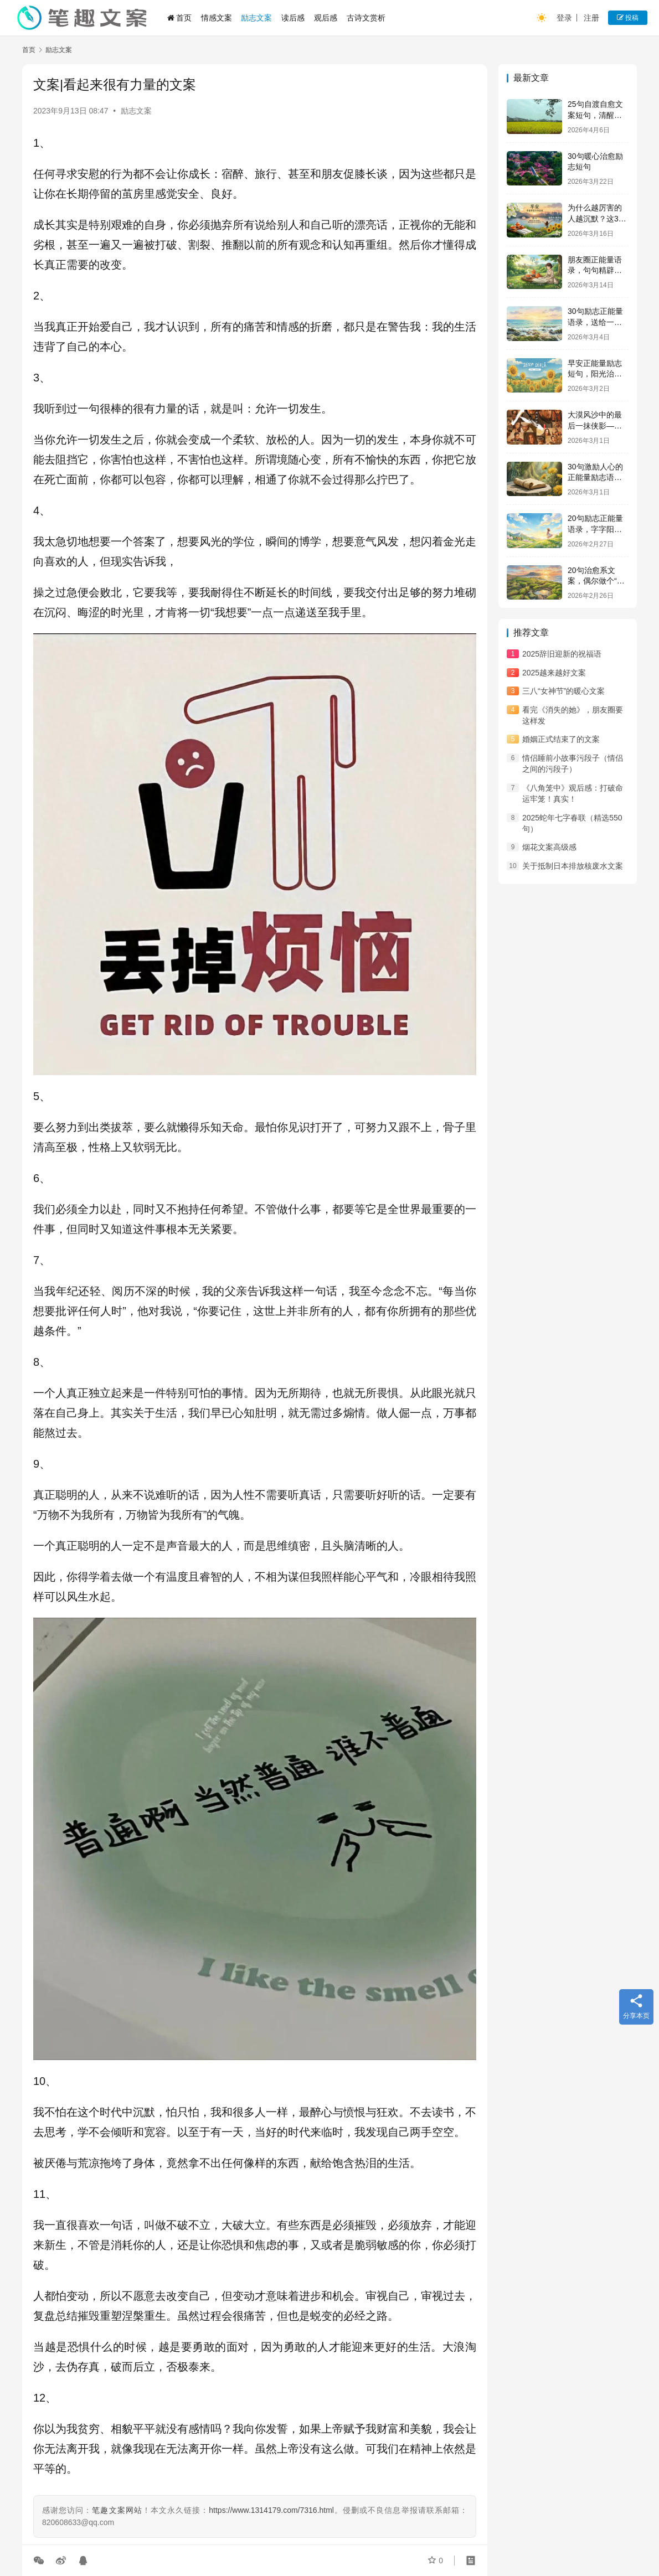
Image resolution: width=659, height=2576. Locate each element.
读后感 (293, 17)
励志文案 (256, 17)
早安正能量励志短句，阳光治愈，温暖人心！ (595, 374)
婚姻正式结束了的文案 (561, 739)
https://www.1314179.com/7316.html (271, 2510)
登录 (564, 17)
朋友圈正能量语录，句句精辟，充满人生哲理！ (595, 270)
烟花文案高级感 (549, 847)
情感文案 (216, 17)
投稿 (628, 18)
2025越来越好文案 (554, 672)
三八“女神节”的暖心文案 (563, 690)
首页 (179, 17)
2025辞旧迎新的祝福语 (561, 653)
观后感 (325, 17)
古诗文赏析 (366, 17)
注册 (591, 17)
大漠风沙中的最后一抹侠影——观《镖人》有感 (595, 425)
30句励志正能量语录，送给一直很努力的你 (595, 322)
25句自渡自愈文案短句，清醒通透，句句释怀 (595, 115)
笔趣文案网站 (117, 2510)
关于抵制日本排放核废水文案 (572, 865)
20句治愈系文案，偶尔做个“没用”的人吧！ (596, 581)
